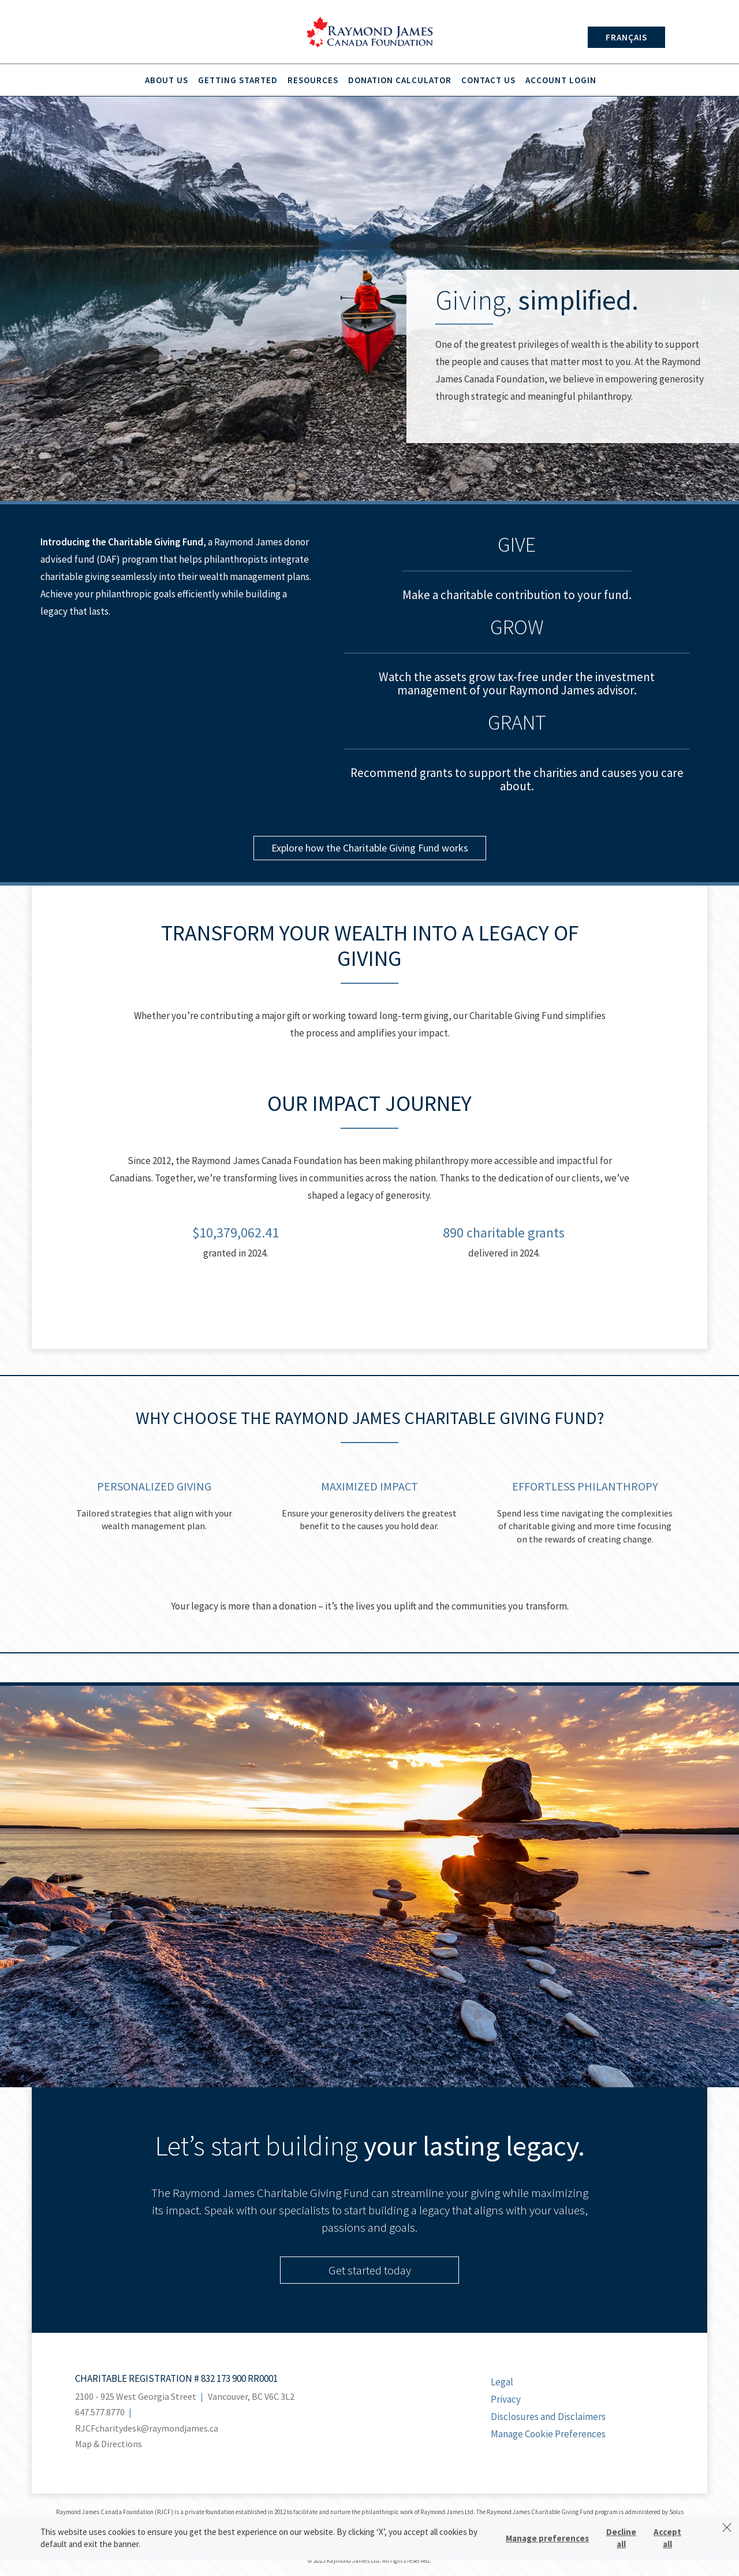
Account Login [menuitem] (560, 80)
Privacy (506, 2399)
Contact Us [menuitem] (488, 80)
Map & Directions (108, 2443)
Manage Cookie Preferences (548, 2434)
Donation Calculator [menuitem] (399, 80)
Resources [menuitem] (313, 80)
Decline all (621, 2537)
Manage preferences (547, 2538)
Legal (502, 2382)
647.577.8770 (100, 2412)
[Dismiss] (727, 2527)
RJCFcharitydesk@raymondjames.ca (146, 2428)
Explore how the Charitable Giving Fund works (369, 847)
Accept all (667, 2537)
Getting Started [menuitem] (238, 80)
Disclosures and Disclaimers (548, 2416)
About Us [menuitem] (166, 80)
